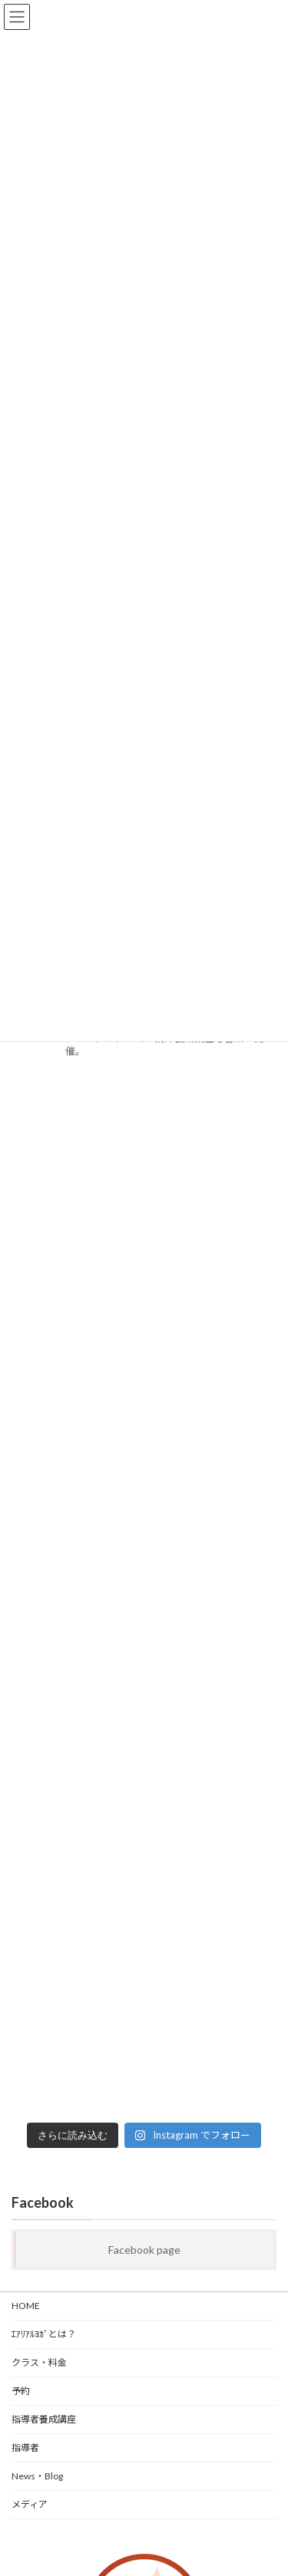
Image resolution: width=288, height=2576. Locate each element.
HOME (26, 2305)
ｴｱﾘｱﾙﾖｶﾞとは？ (44, 2334)
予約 (21, 2390)
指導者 (25, 2447)
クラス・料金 (39, 2362)
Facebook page (144, 2249)
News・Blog (37, 2476)
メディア (30, 2504)
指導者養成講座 (44, 2419)
